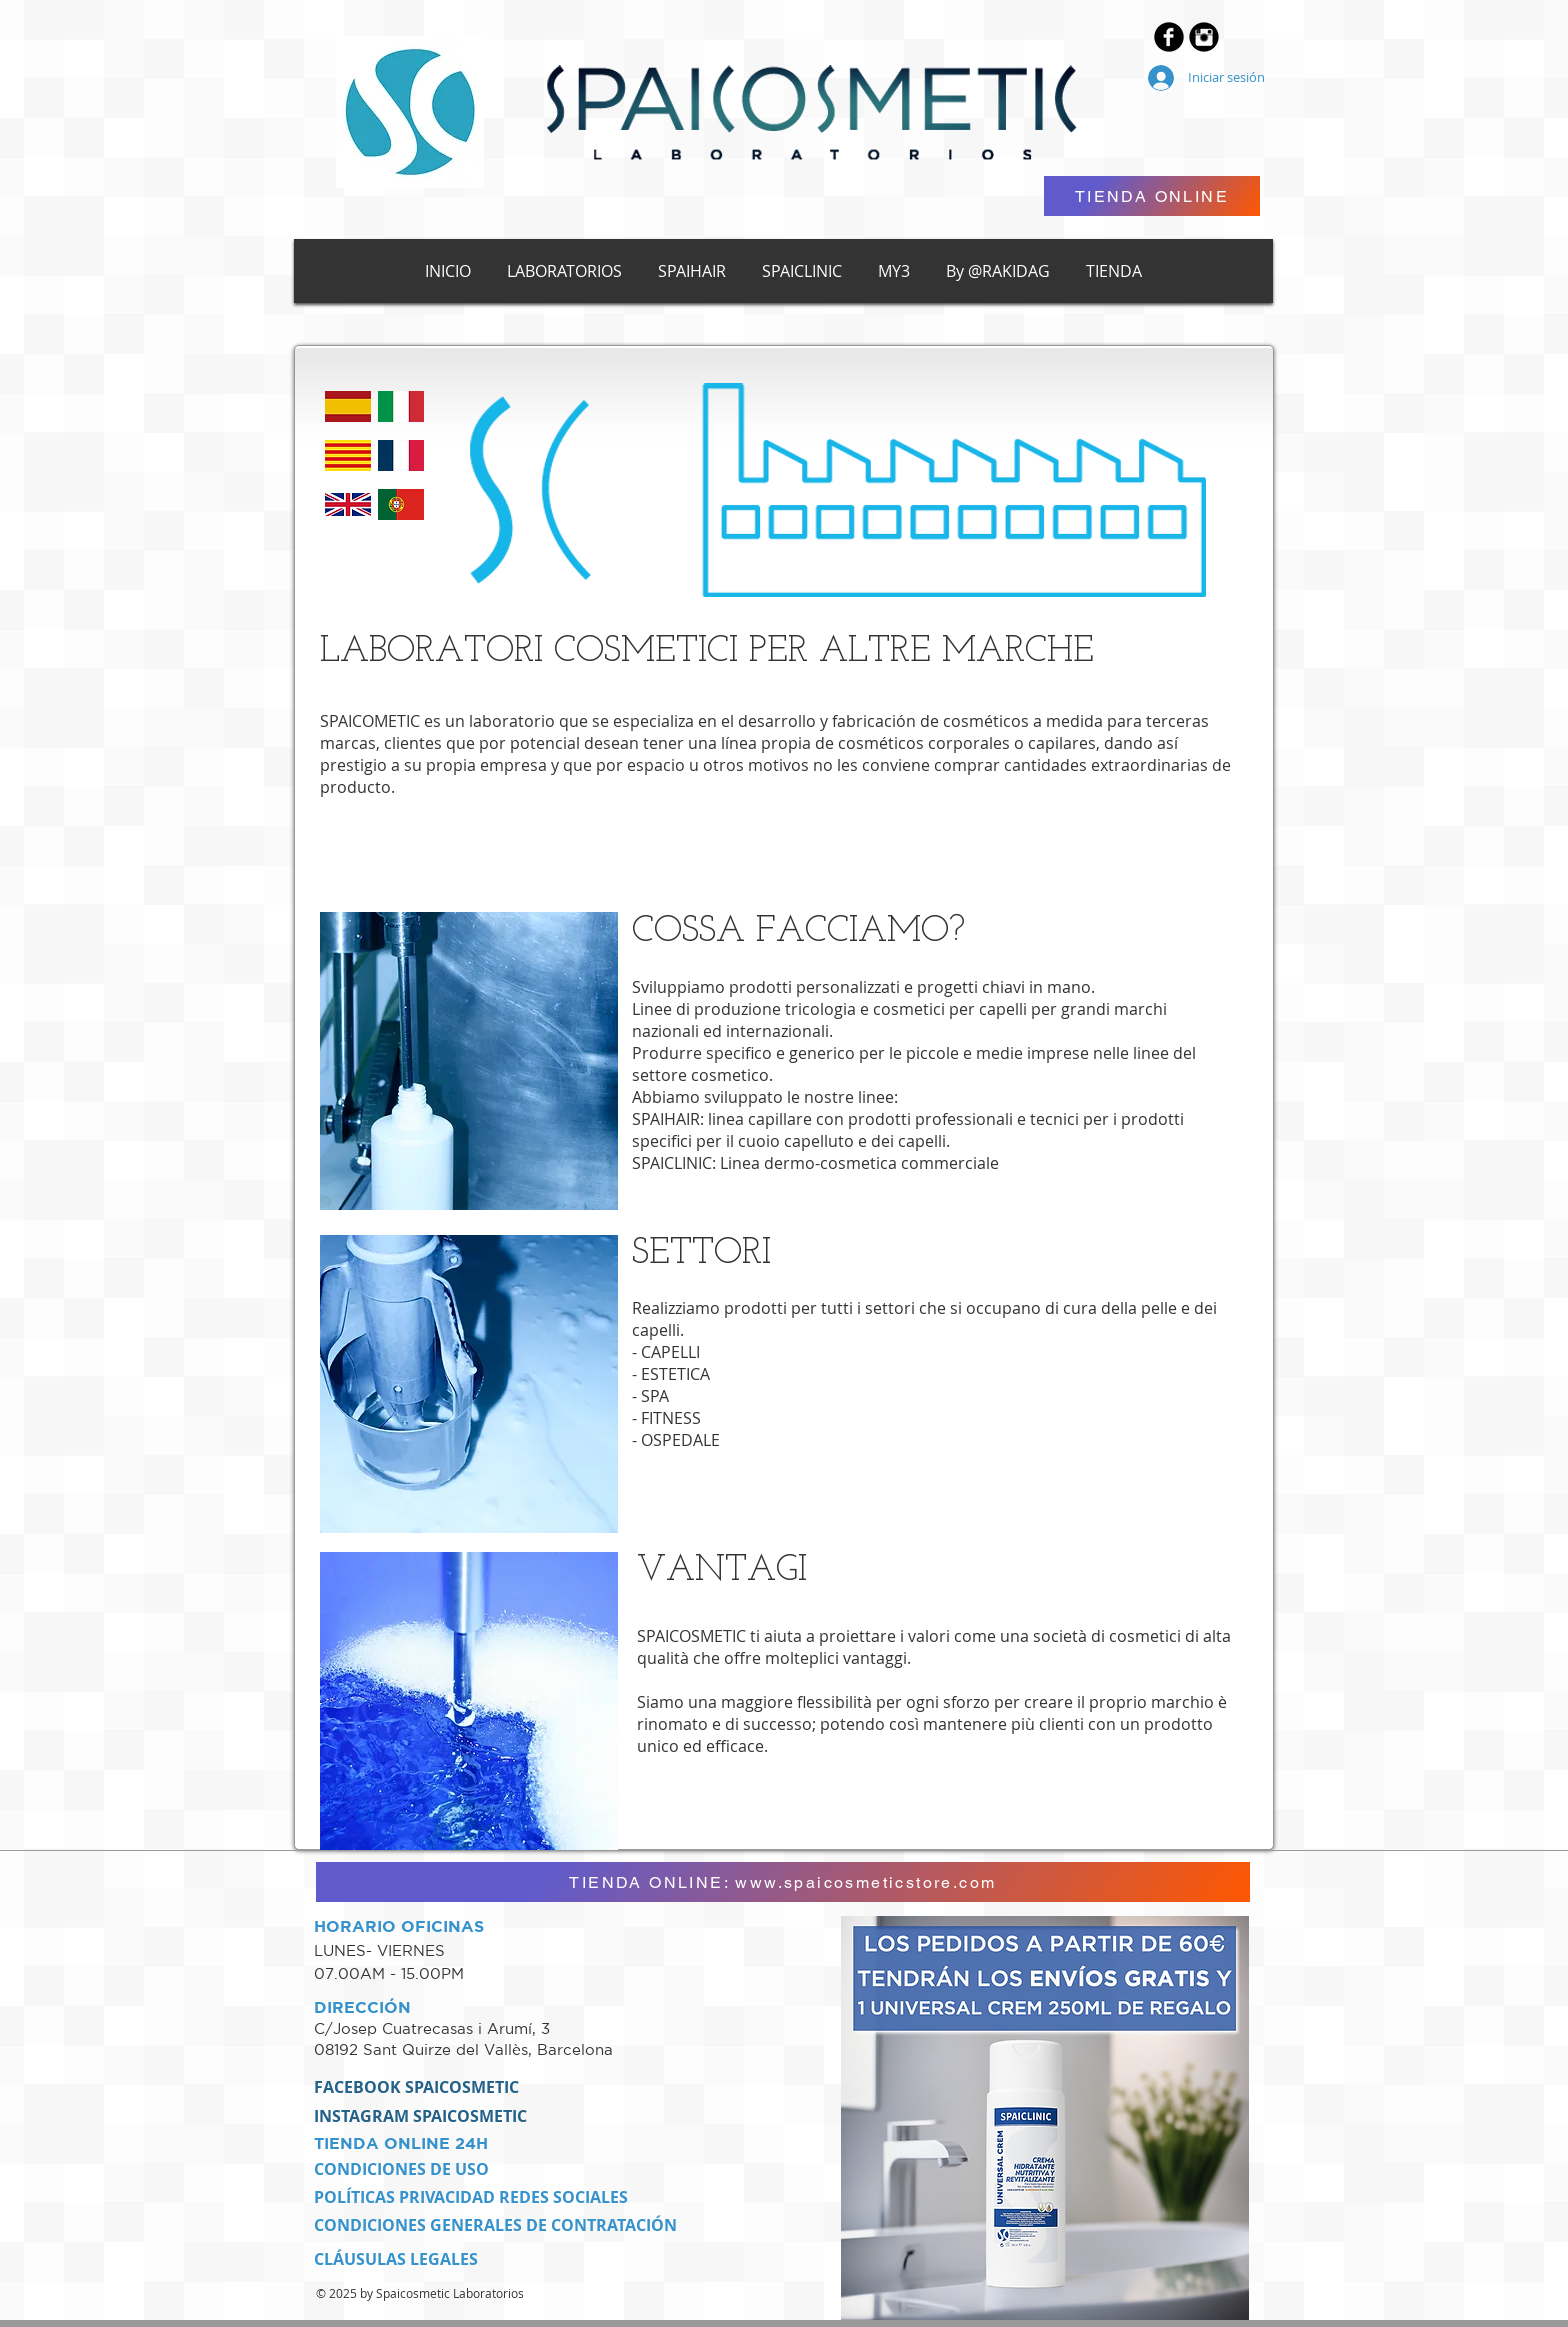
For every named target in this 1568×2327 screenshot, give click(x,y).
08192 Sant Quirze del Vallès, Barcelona (463, 2049)
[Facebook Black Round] (1169, 37)
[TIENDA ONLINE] (1152, 196)
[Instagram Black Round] (1204, 37)
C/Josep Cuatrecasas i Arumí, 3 (434, 2028)
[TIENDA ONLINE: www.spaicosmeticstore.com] (783, 1882)
